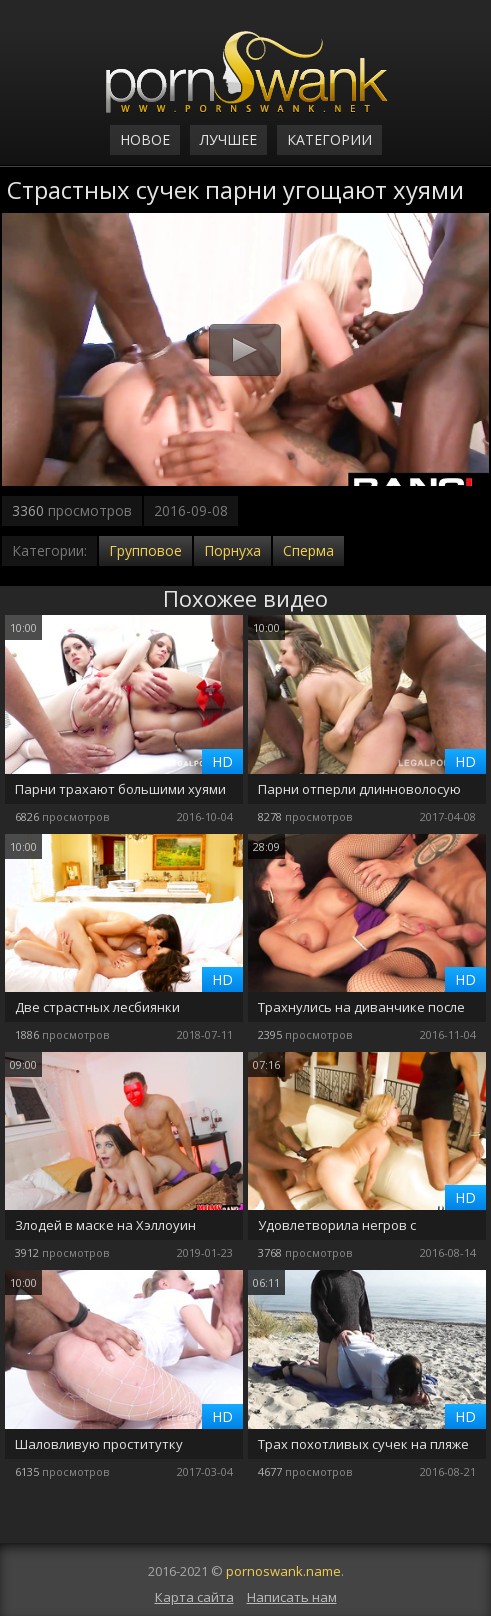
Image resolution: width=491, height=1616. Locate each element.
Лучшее (228, 139)
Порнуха (232, 550)
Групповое (145, 550)
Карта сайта (194, 1597)
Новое (145, 139)
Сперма (308, 550)
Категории (329, 139)
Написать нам (292, 1597)
